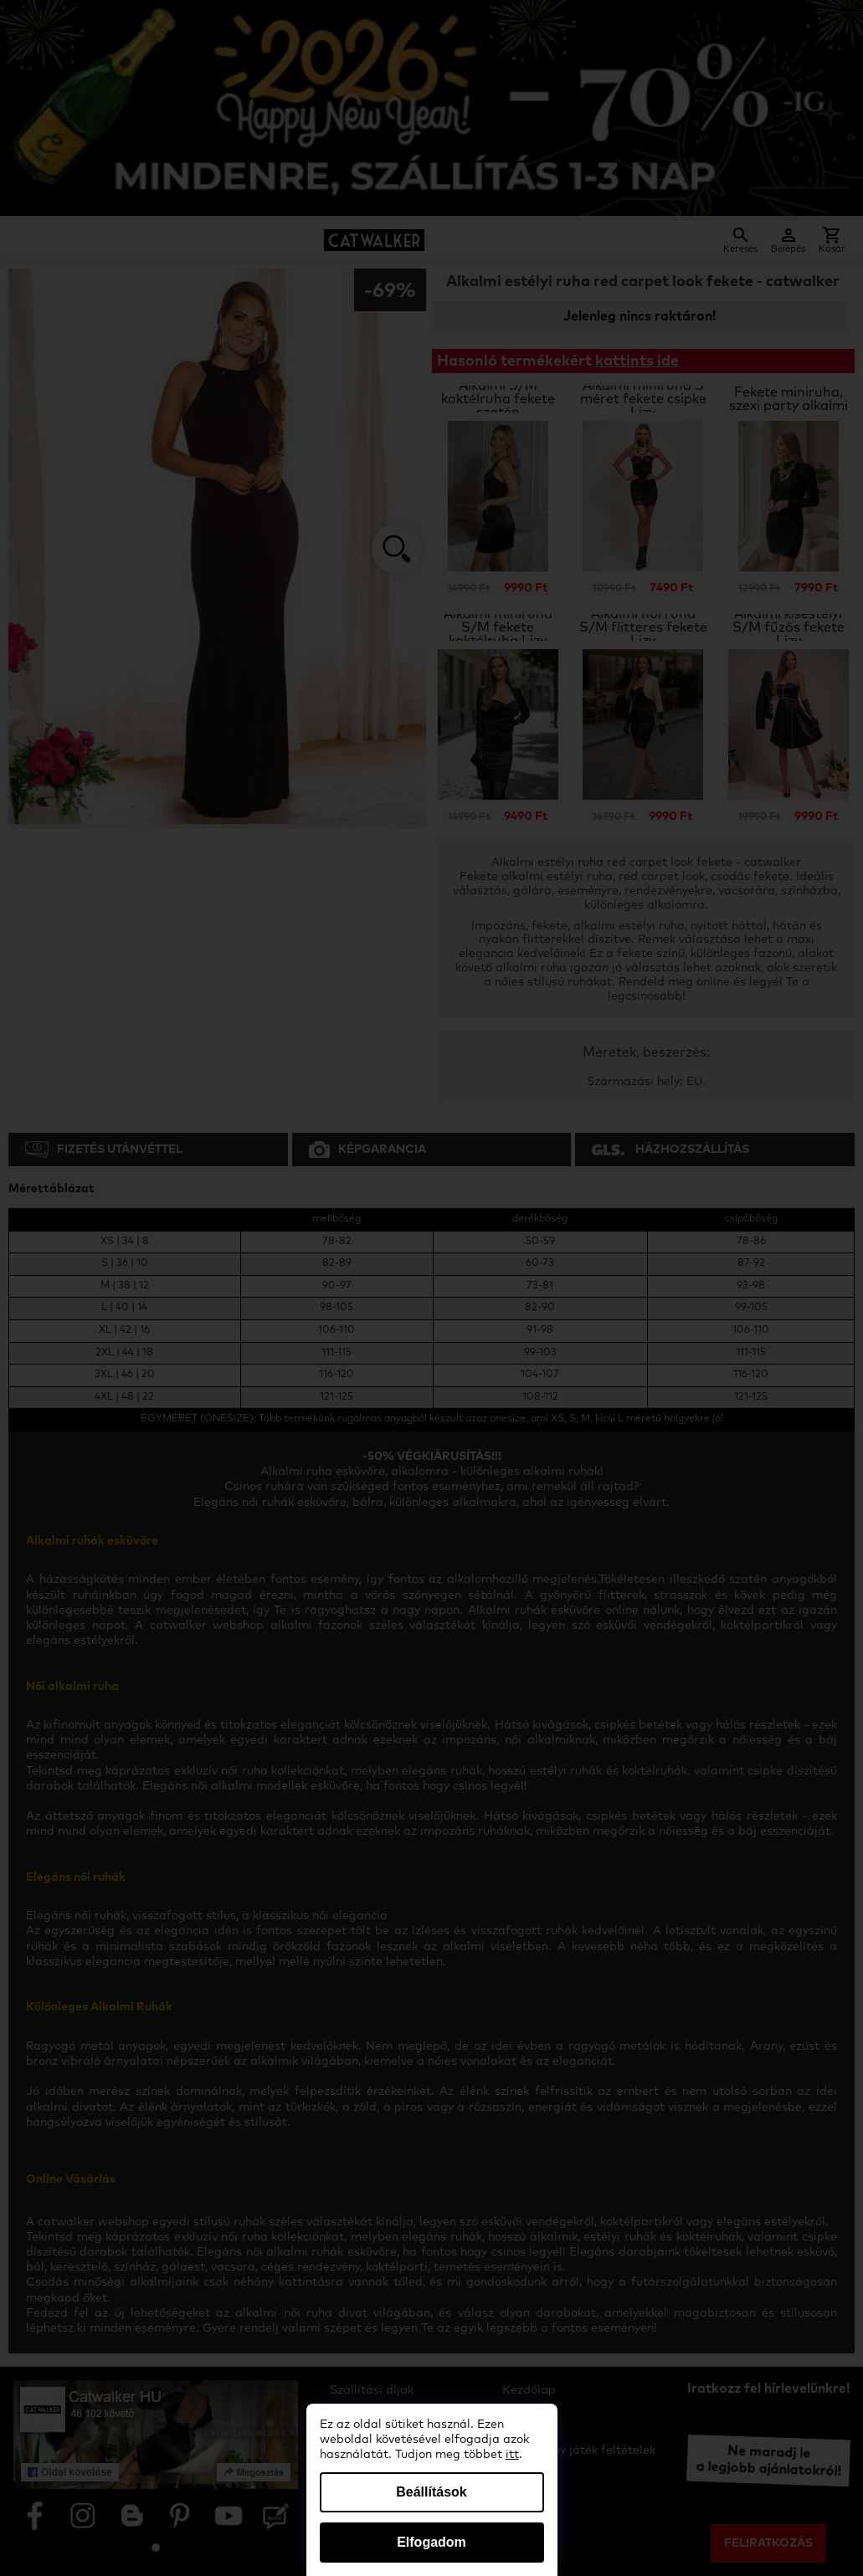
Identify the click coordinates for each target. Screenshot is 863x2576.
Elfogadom (431, 2542)
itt (512, 2455)
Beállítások (431, 2492)
